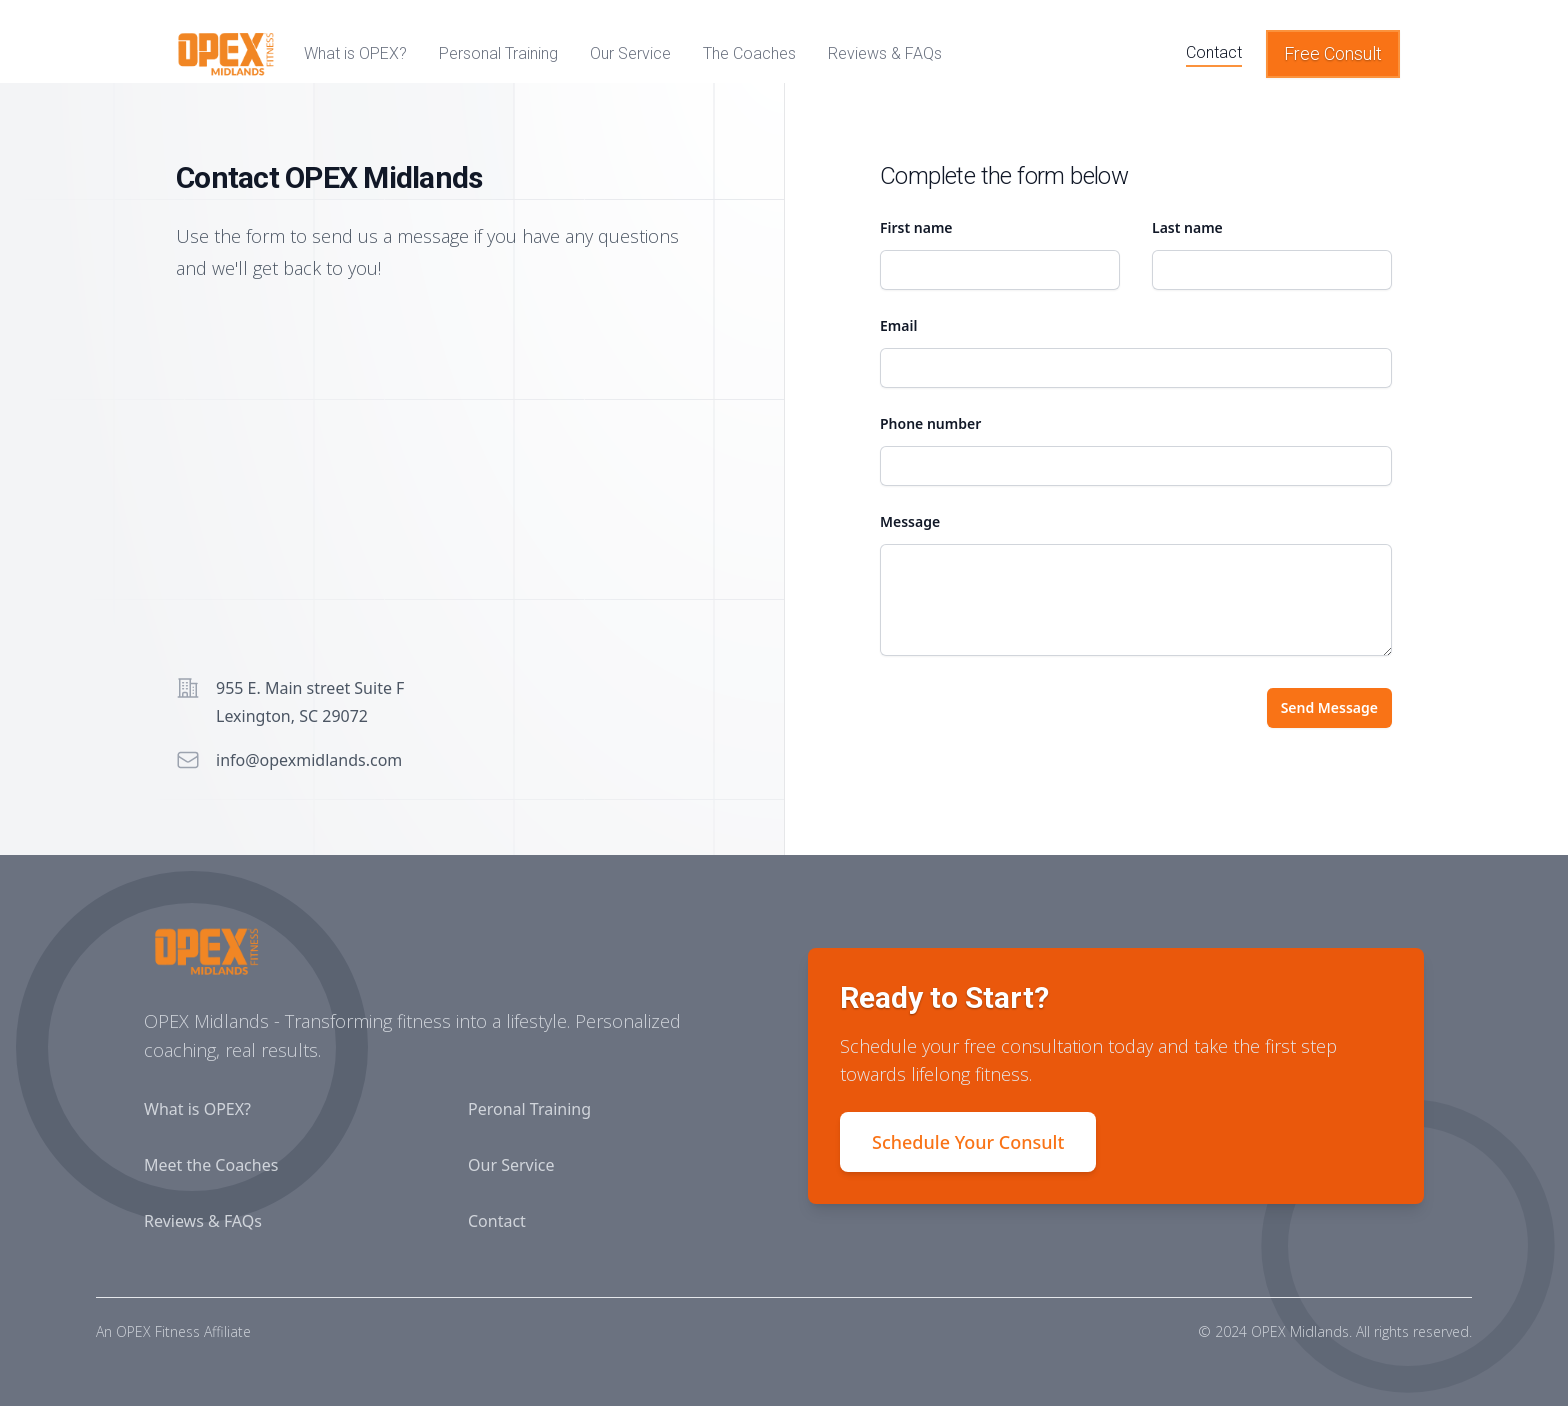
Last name (1187, 227)
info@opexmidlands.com (309, 760)
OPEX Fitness (158, 1331)
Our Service (511, 1165)
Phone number (930, 423)
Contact (497, 1221)
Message (910, 521)
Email (898, 325)
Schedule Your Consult (968, 1142)
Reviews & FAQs (203, 1221)
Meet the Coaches (211, 1165)
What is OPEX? (197, 1109)
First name (916, 227)
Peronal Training (529, 1109)
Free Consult (1333, 53)
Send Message (1329, 707)
